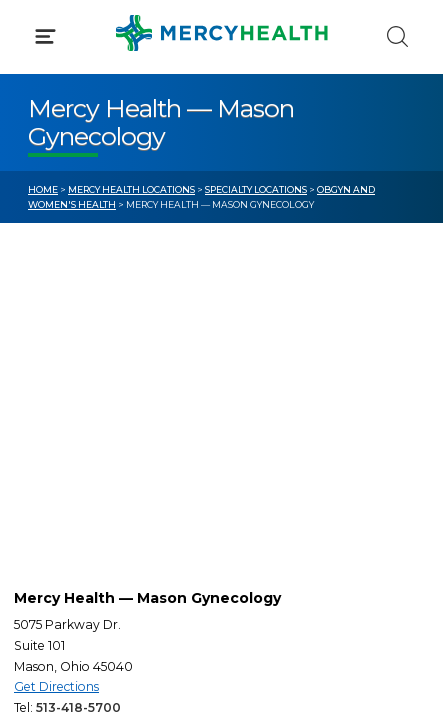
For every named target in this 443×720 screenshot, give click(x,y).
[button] (221, 100)
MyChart (281, 420)
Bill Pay (55, 420)
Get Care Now (78, 383)
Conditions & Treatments (119, 188)
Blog (266, 383)
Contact (56, 458)
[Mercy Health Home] (38, 31)
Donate (277, 458)
